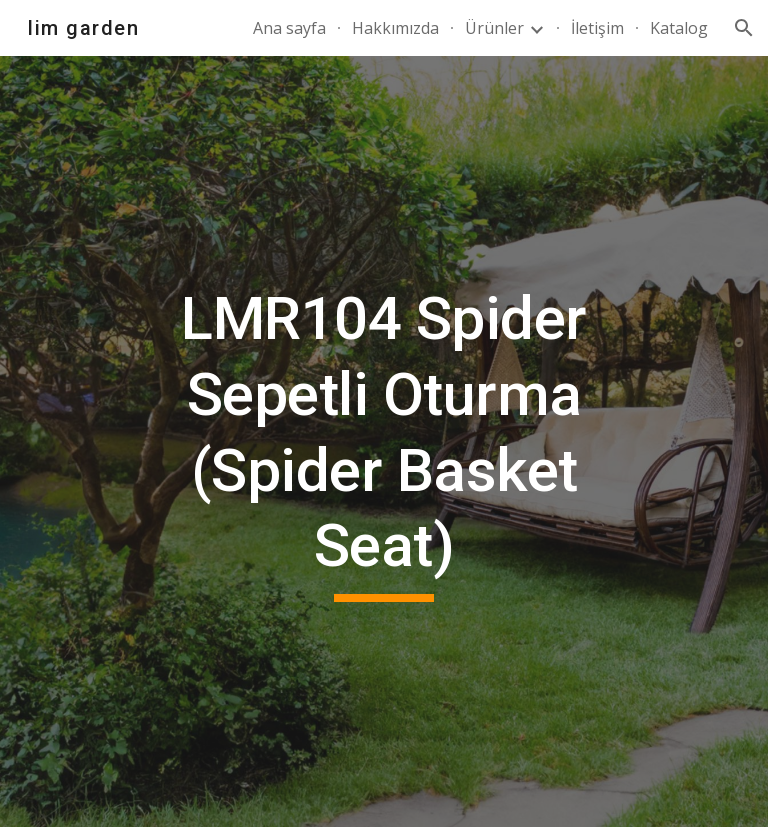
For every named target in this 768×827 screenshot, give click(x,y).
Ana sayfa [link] (289, 28)
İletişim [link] (597, 28)
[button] (744, 28)
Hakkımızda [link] (395, 28)
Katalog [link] (679, 28)
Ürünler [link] (494, 28)
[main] (383, 441)
